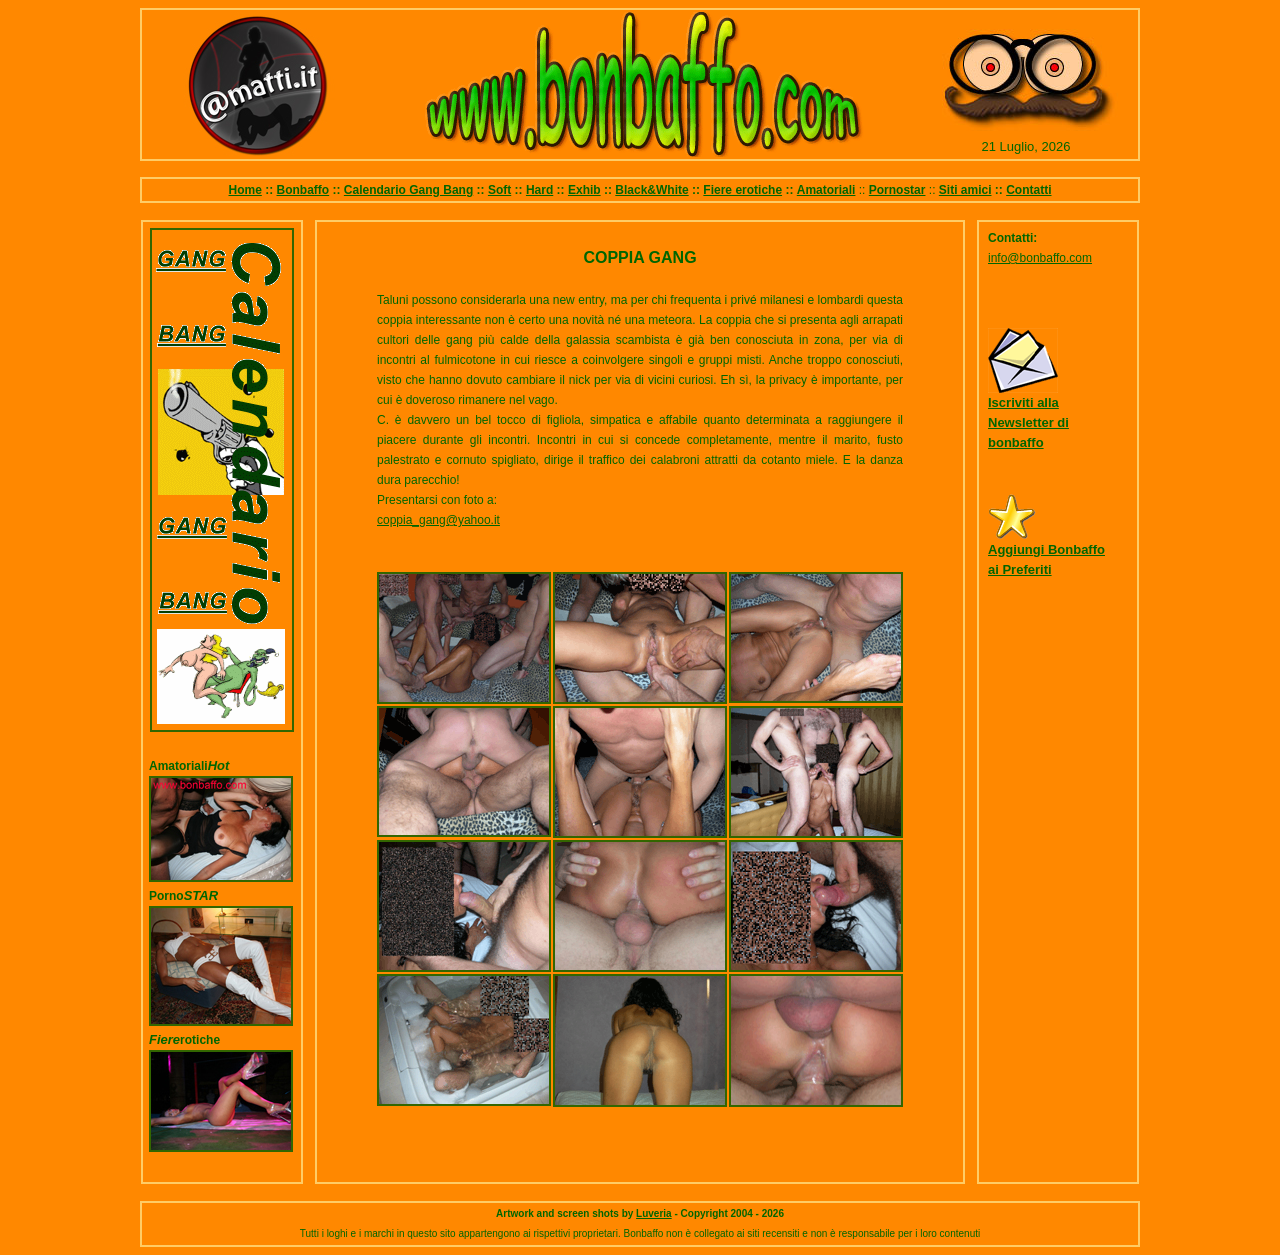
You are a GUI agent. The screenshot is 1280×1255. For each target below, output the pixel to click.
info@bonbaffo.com (1040, 258)
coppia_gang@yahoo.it (438, 520)
